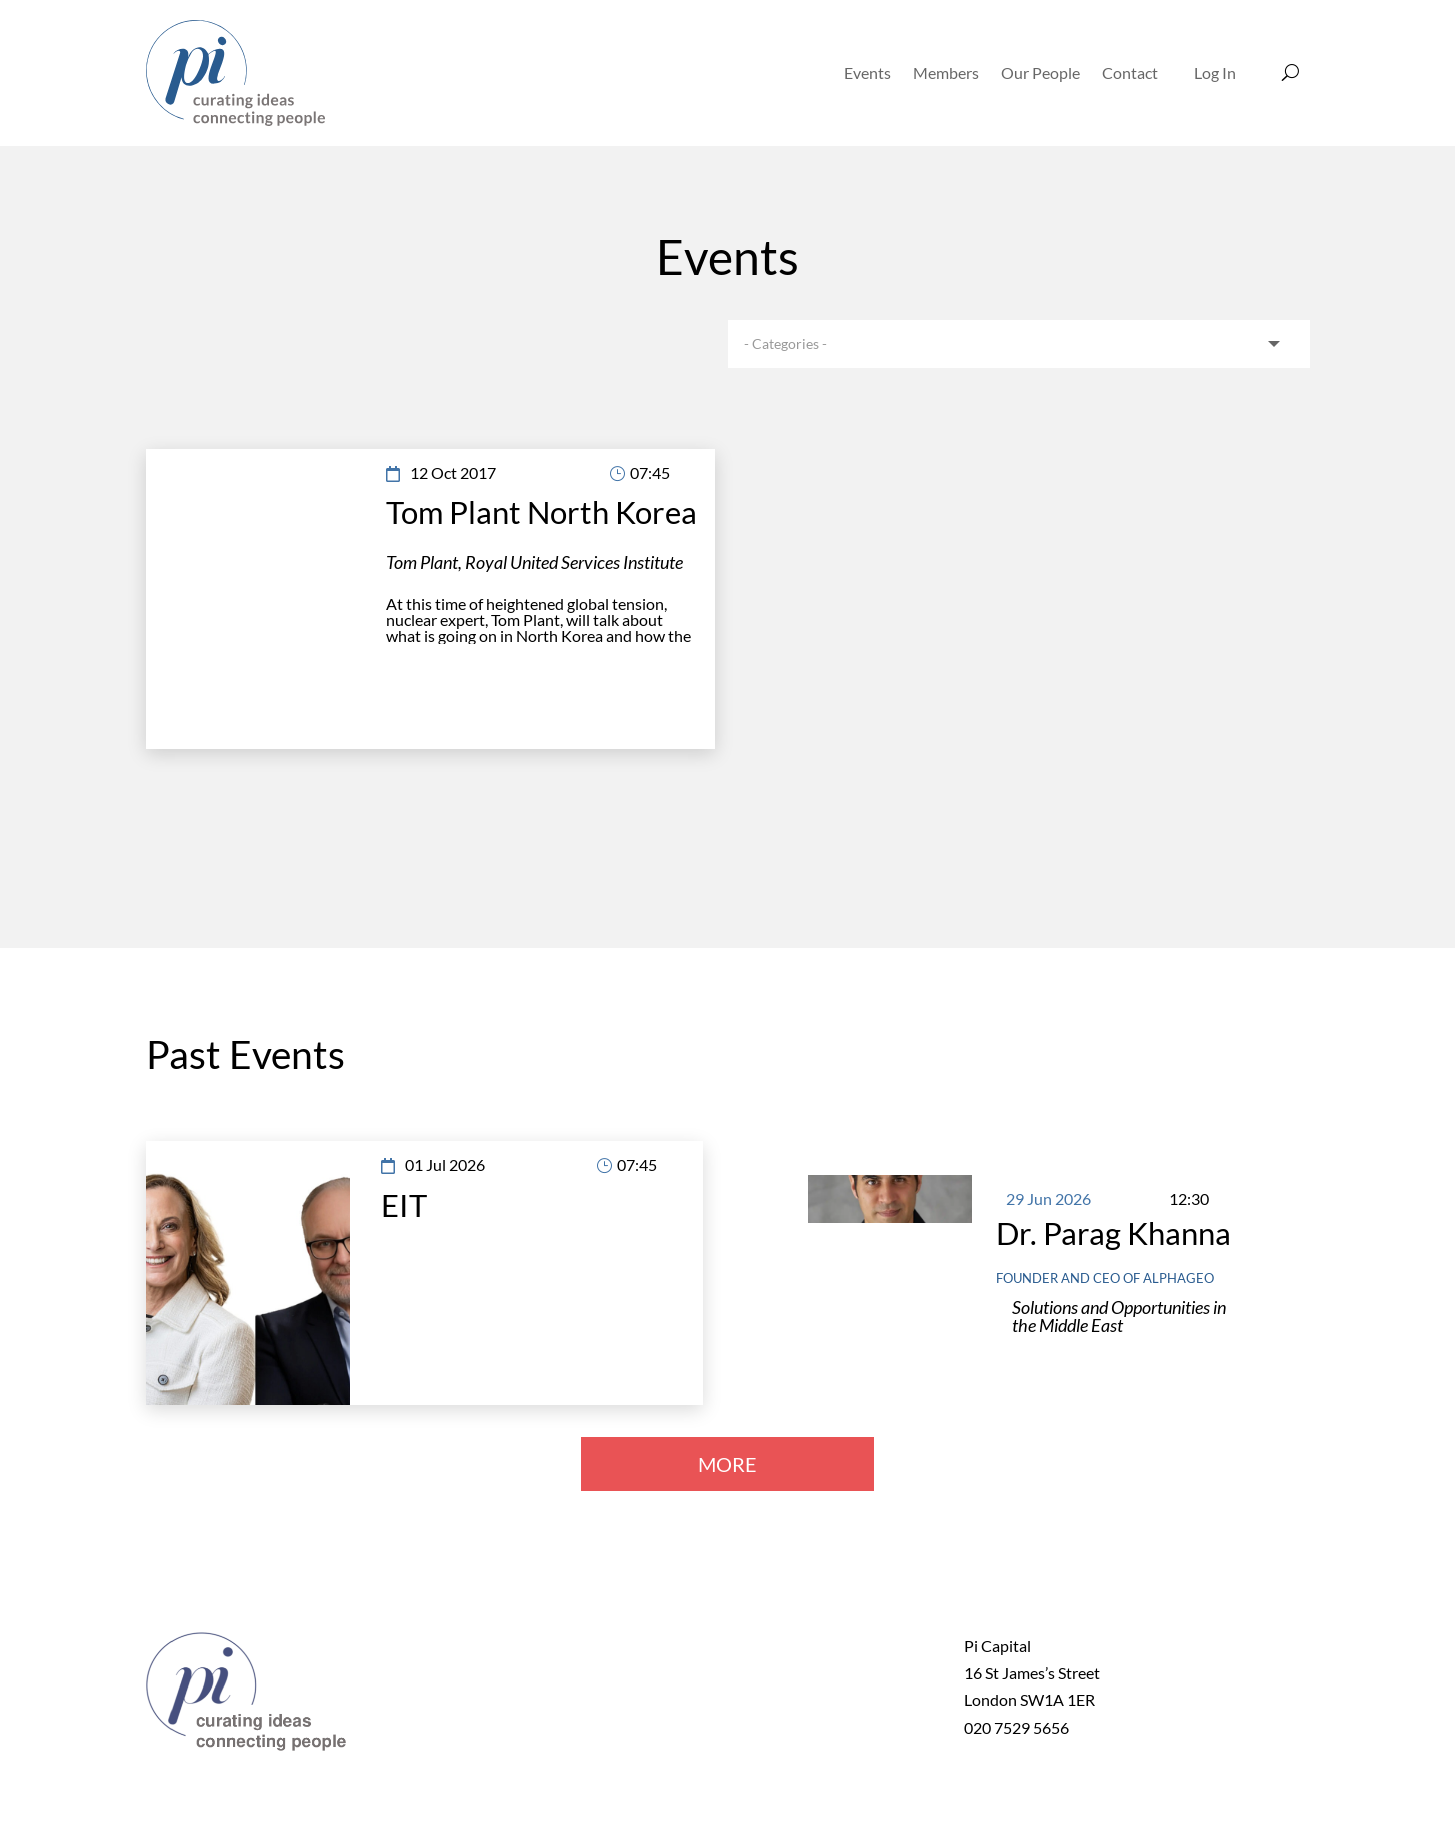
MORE (727, 1464)
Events (867, 72)
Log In (1215, 72)
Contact (1130, 72)
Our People (1040, 72)
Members (946, 72)
